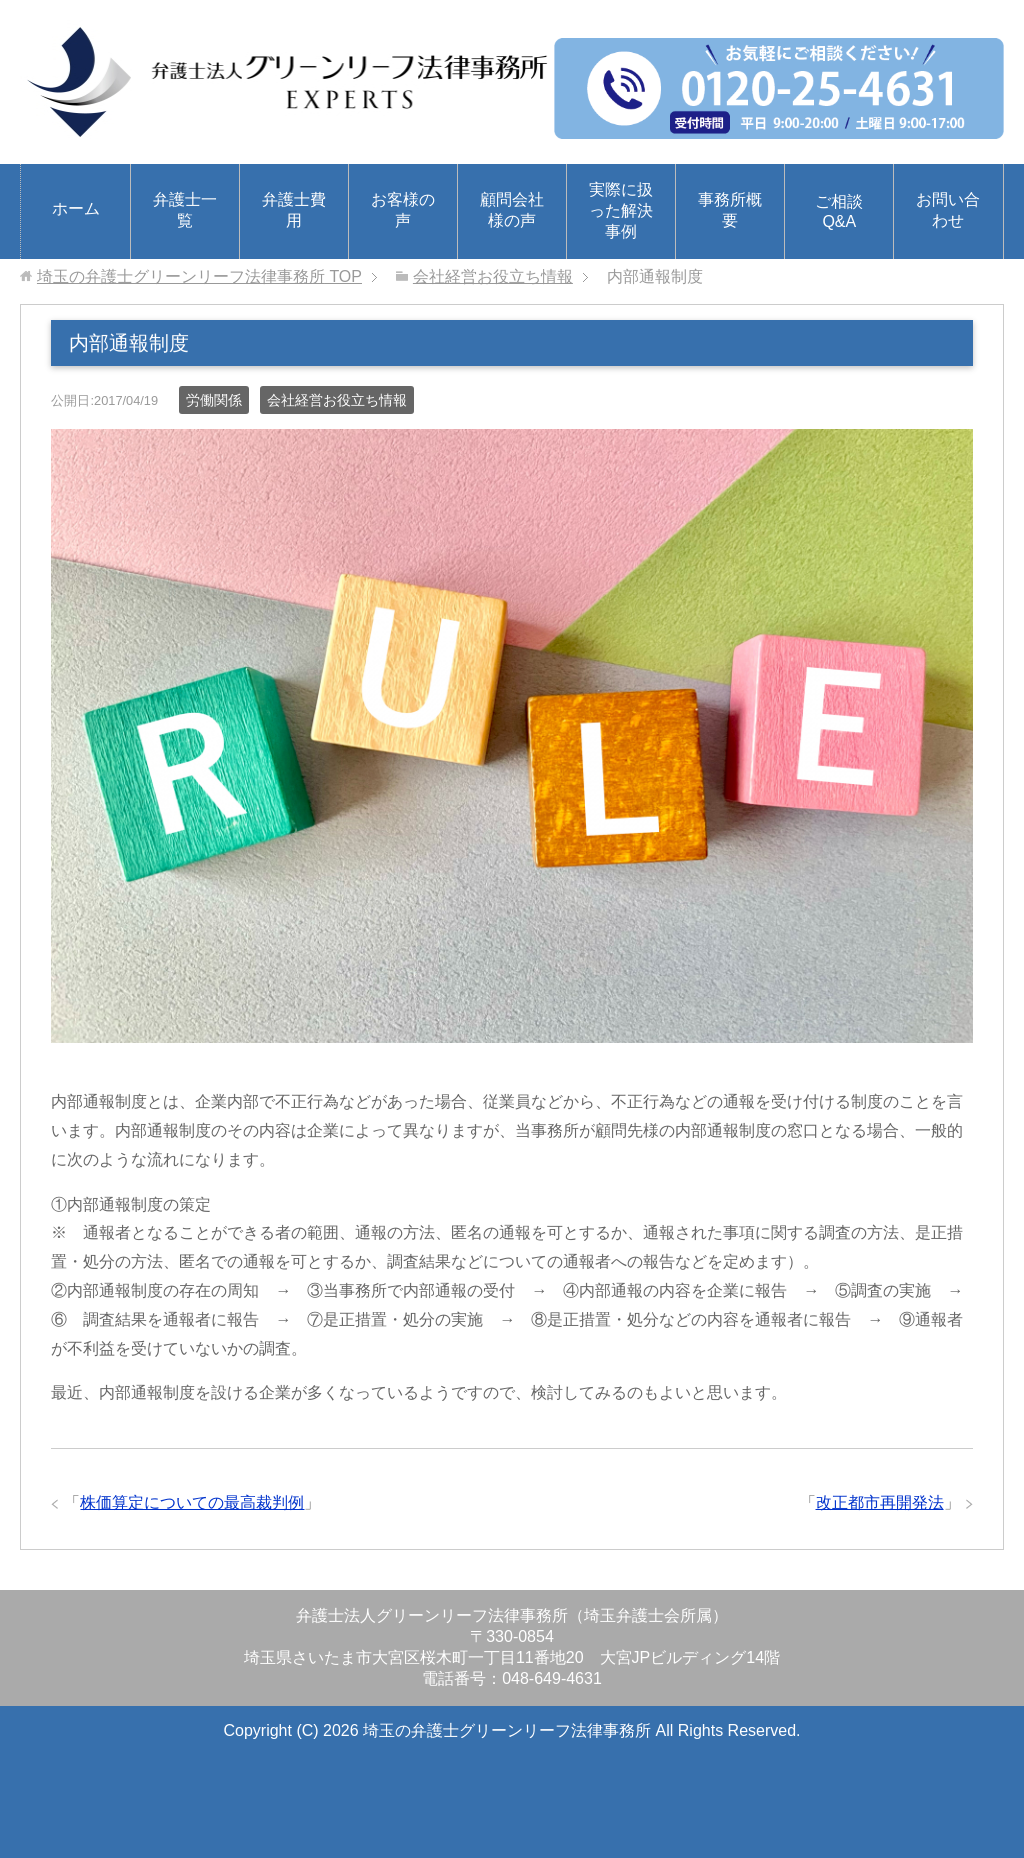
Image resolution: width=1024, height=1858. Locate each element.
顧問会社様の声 (512, 210)
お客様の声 (403, 210)
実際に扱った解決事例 (621, 210)
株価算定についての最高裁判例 (192, 1502)
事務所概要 (730, 210)
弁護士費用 (294, 210)
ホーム (76, 208)
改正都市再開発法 (880, 1502)
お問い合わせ (948, 210)
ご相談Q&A (839, 211)
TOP (199, 276)
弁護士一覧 (185, 210)
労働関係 (214, 400)
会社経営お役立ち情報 (337, 400)
